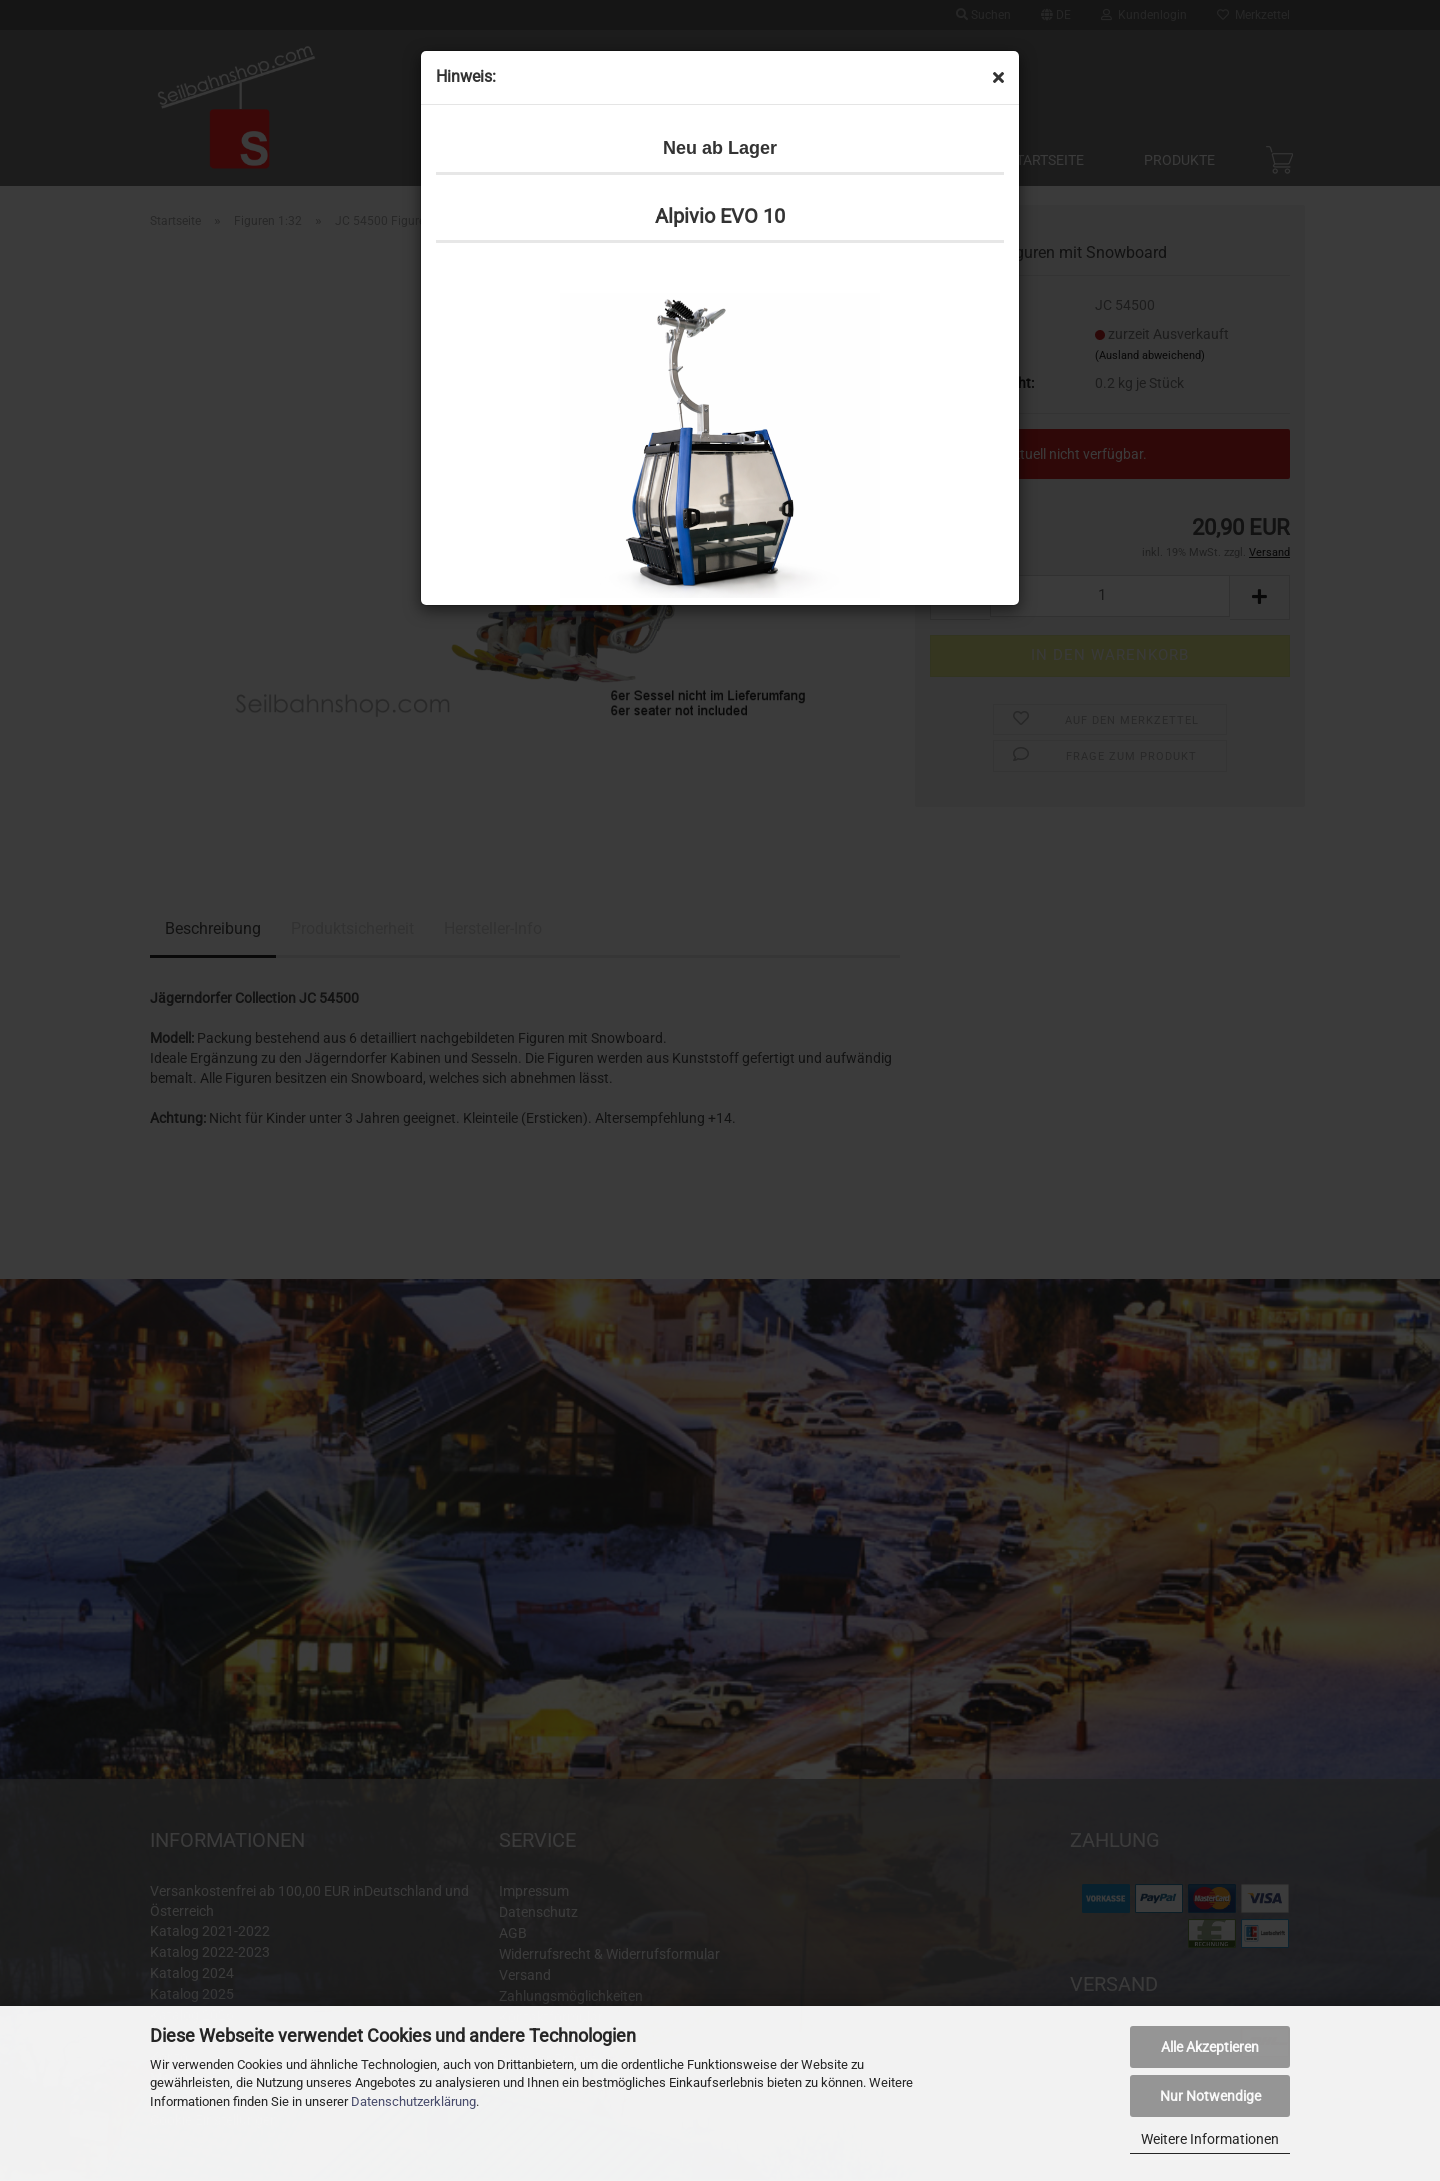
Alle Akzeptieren (1210, 2047)
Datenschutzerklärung (413, 2101)
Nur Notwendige (1210, 2096)
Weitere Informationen (1210, 2139)
